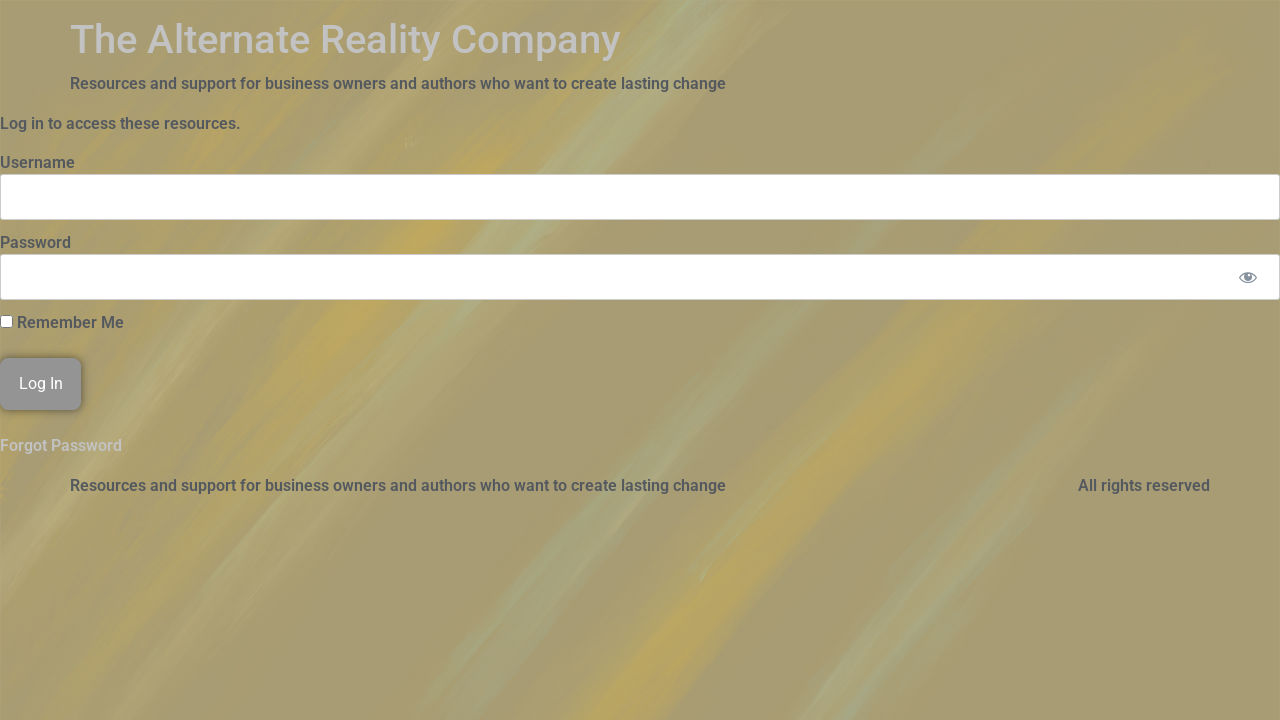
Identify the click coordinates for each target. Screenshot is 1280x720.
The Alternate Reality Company (345, 39)
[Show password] (1247, 277)
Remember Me (62, 323)
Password (35, 242)
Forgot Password (61, 445)
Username (37, 162)
